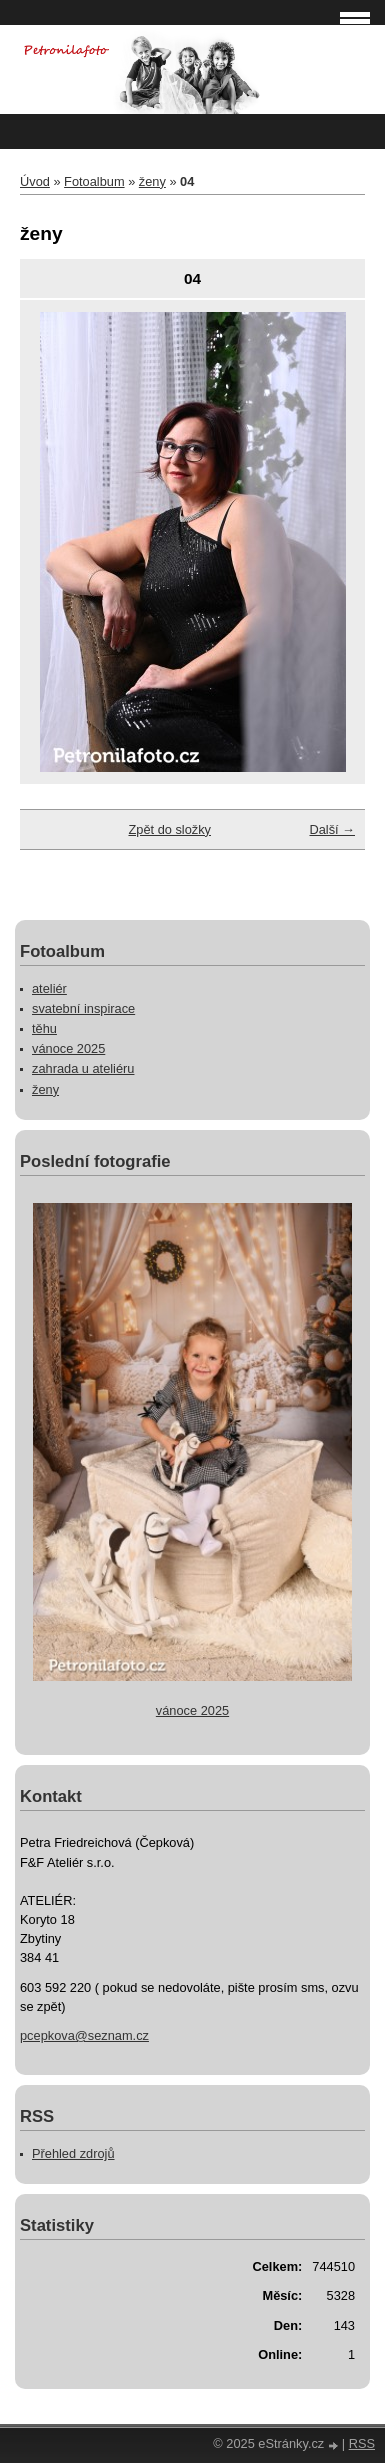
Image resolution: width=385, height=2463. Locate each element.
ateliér (49, 988)
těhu (44, 1028)
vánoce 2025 (68, 1048)
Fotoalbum (94, 181)
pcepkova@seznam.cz (84, 2035)
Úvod (35, 181)
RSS (362, 2443)
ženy (152, 181)
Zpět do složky (169, 829)
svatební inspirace (83, 1008)
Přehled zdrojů (73, 2153)
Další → (332, 829)
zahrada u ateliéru (83, 1068)
